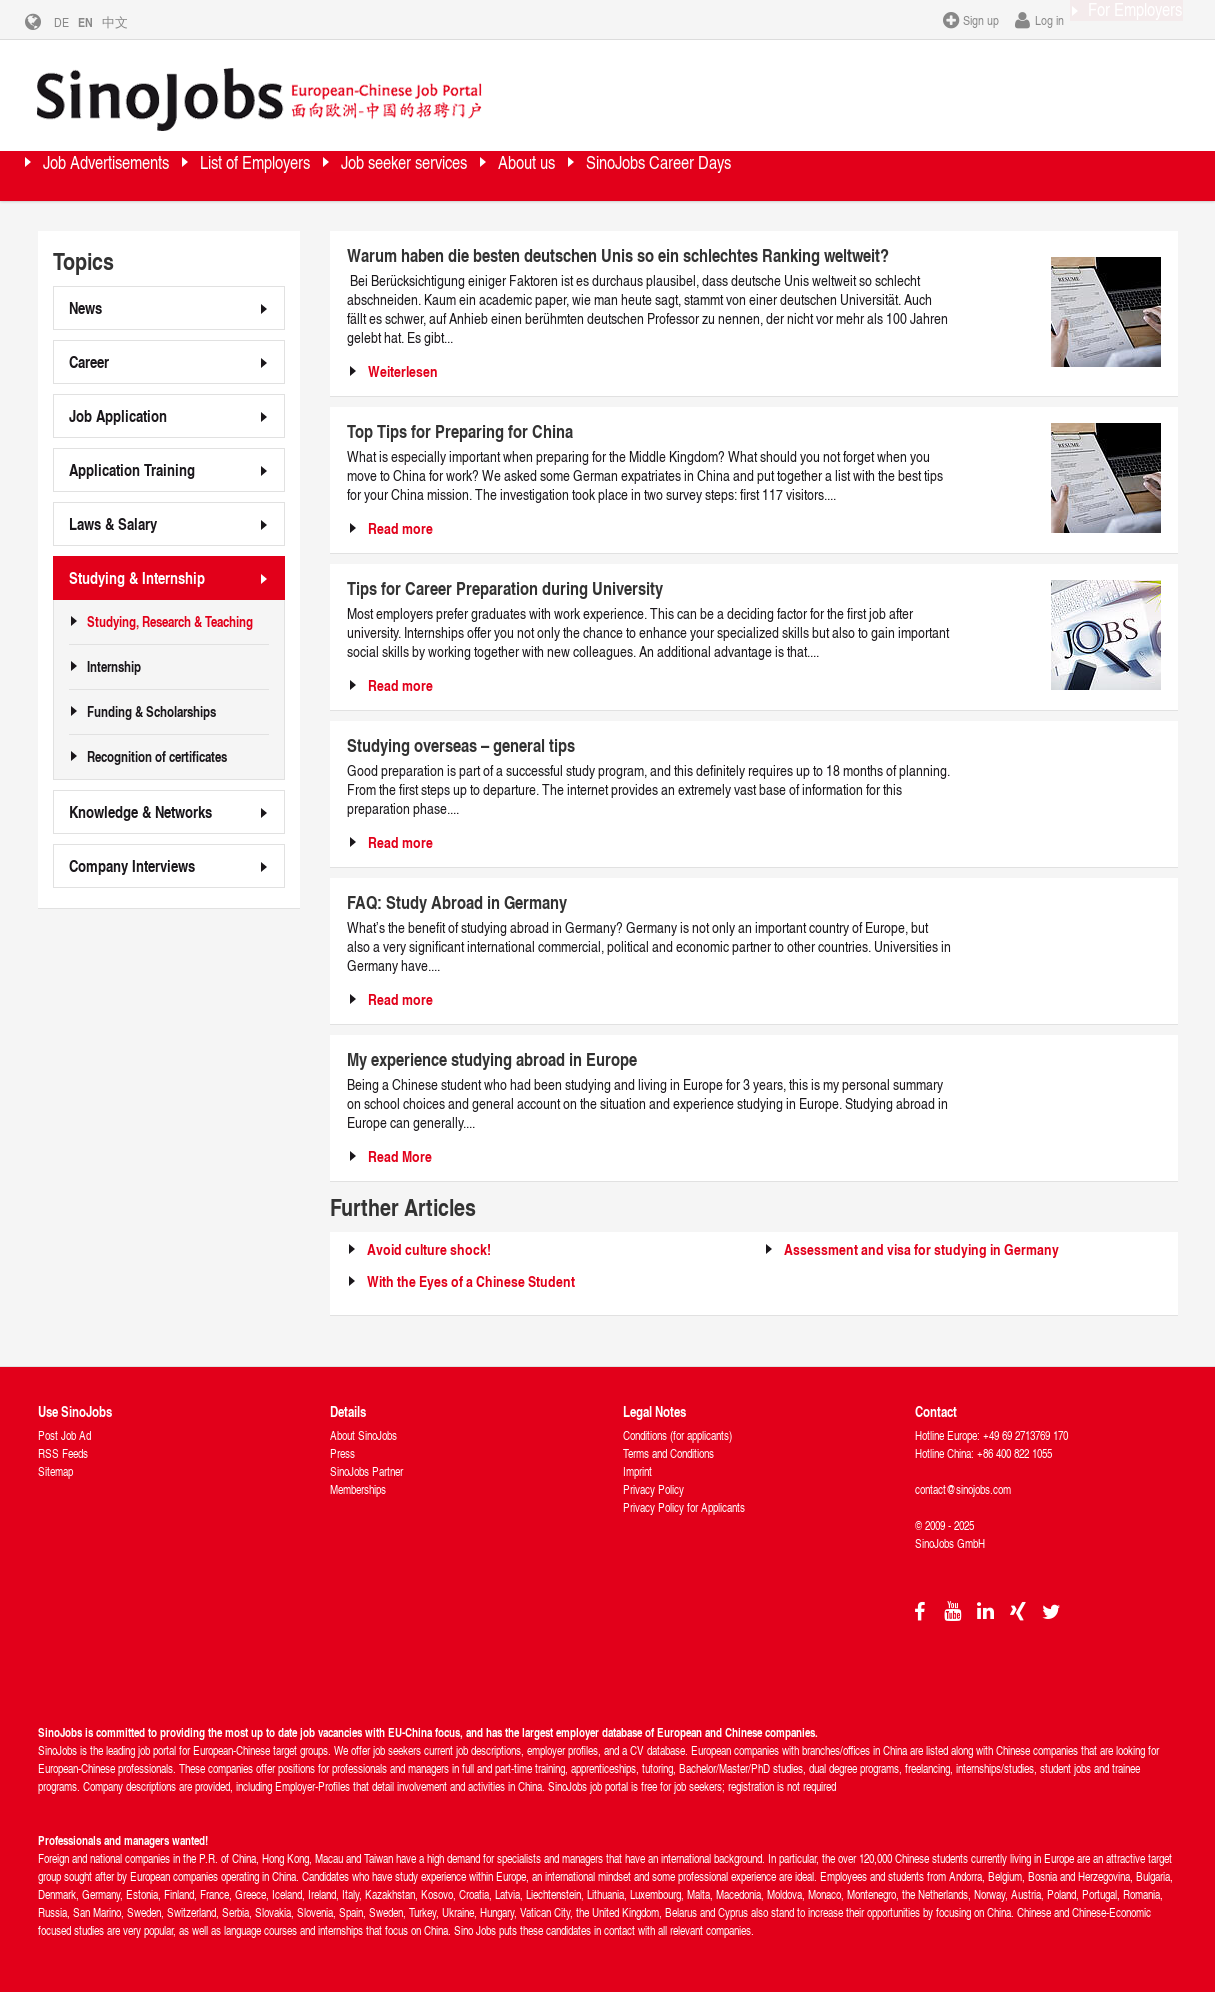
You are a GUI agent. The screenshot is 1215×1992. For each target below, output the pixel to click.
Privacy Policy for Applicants (684, 1506)
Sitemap (55, 1470)
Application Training (132, 468)
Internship (114, 666)
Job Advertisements (136, 174)
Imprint (637, 1470)
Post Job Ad (64, 1434)
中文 (130, 22)
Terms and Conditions (668, 1452)
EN (100, 22)
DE (76, 22)
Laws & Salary (113, 522)
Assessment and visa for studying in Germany (921, 1248)
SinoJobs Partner (366, 1470)
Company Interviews (132, 864)
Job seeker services (539, 174)
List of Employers (338, 174)
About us (707, 174)
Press (342, 1452)
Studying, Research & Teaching (170, 621)
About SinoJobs (363, 1434)
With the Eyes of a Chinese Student (471, 1280)
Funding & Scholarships (151, 711)
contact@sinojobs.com (963, 1488)
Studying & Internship (137, 576)
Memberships (358, 1488)
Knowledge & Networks (140, 810)
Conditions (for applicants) (677, 1434)
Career (89, 360)
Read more (400, 527)
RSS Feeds (63, 1452)
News (85, 306)
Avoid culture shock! (429, 1248)
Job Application (118, 414)
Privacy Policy (653, 1488)
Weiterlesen (403, 370)
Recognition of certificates (157, 756)
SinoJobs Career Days (885, 174)
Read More (400, 1155)
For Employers (1116, 19)
